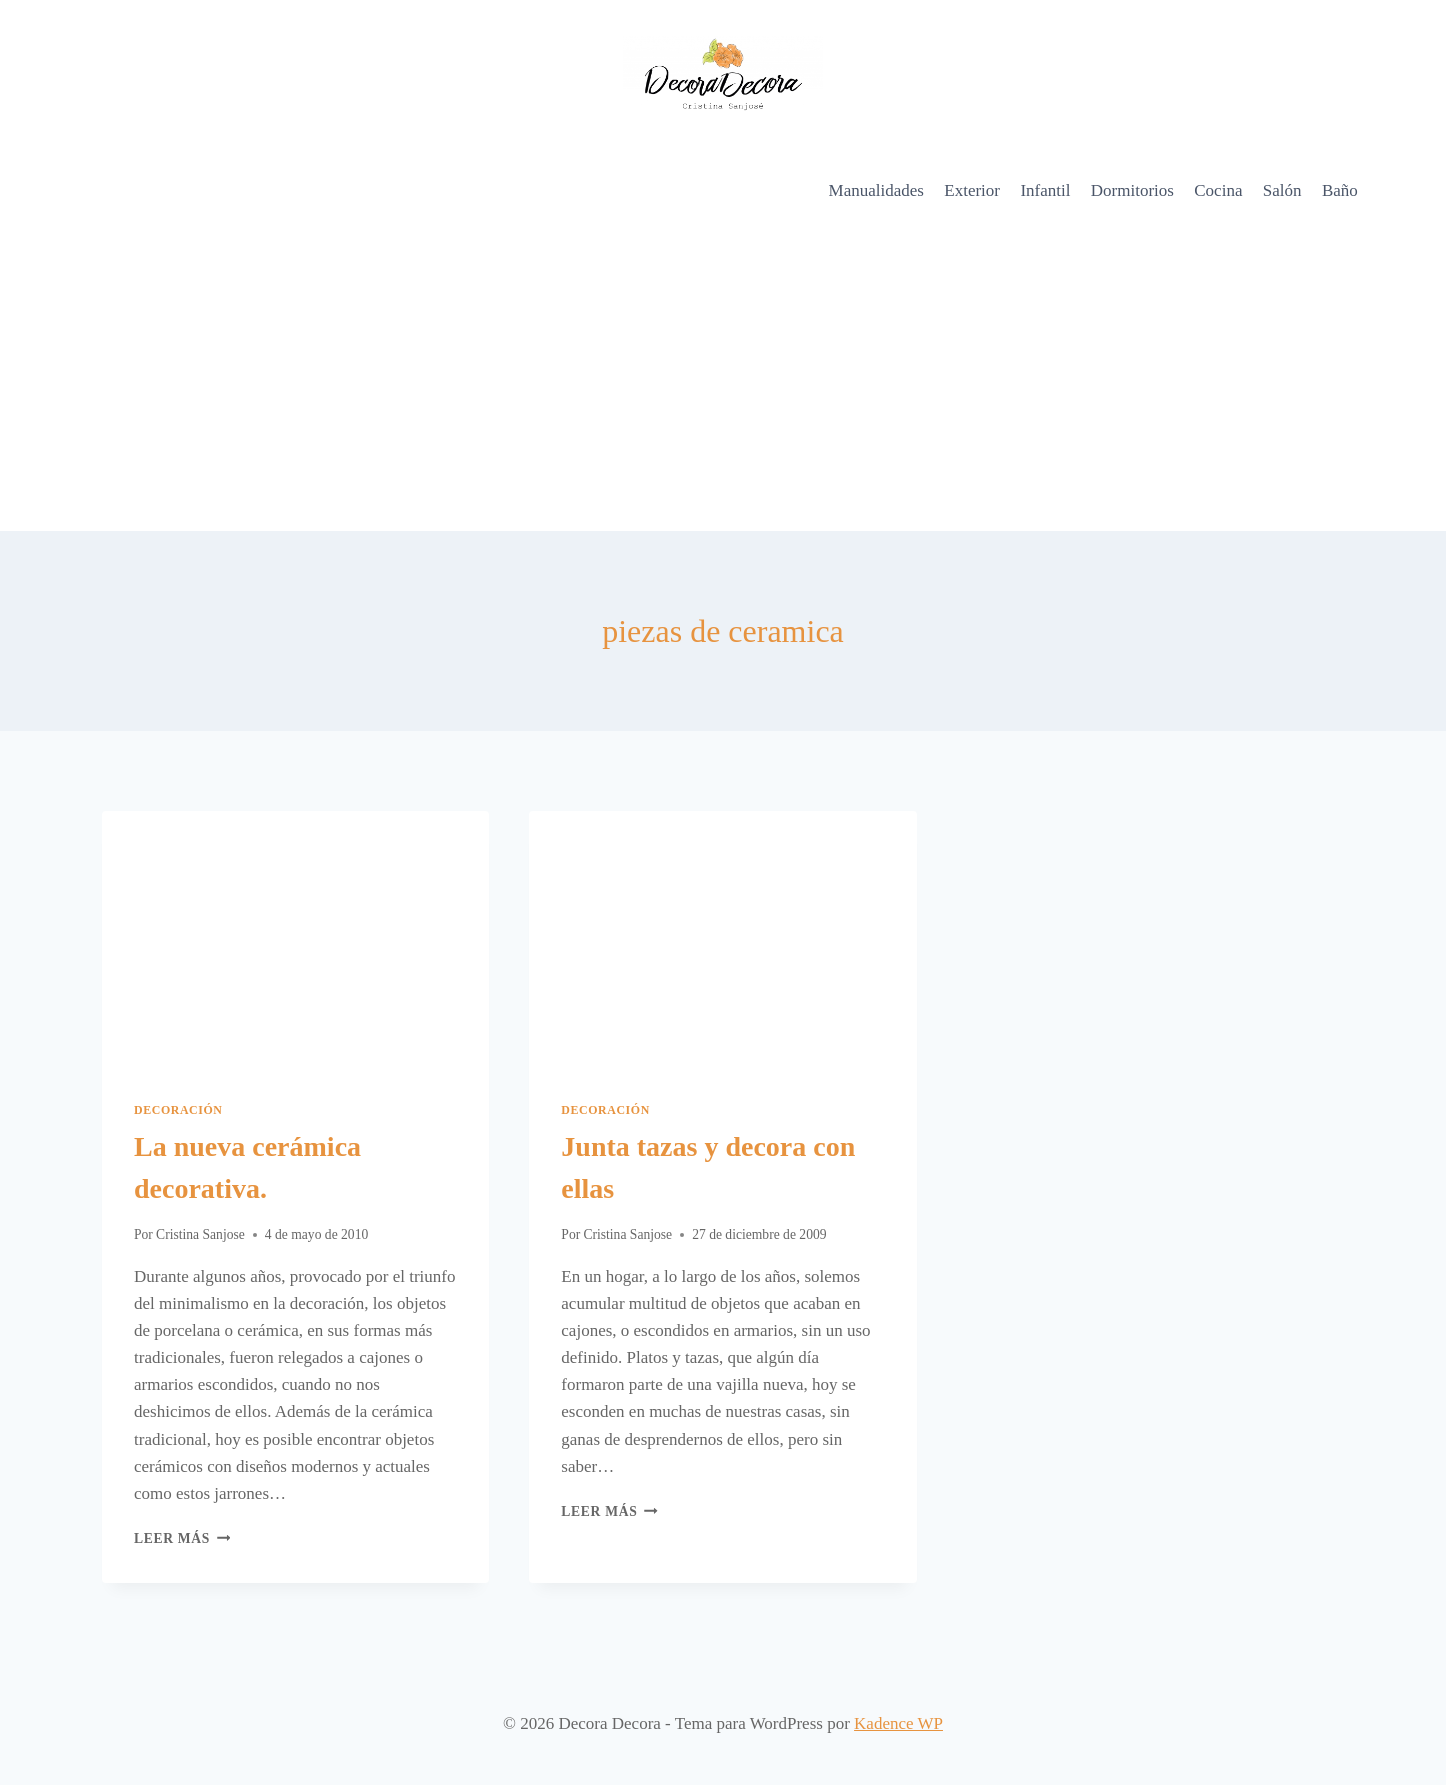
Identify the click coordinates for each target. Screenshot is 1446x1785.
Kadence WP (898, 1723)
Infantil (1045, 190)
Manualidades (876, 190)
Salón (1282, 190)
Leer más (182, 1538)
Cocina (1218, 190)
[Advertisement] (723, 381)
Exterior (972, 190)
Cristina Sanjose (200, 1234)
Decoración (178, 1110)
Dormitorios (1132, 190)
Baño (1340, 190)
